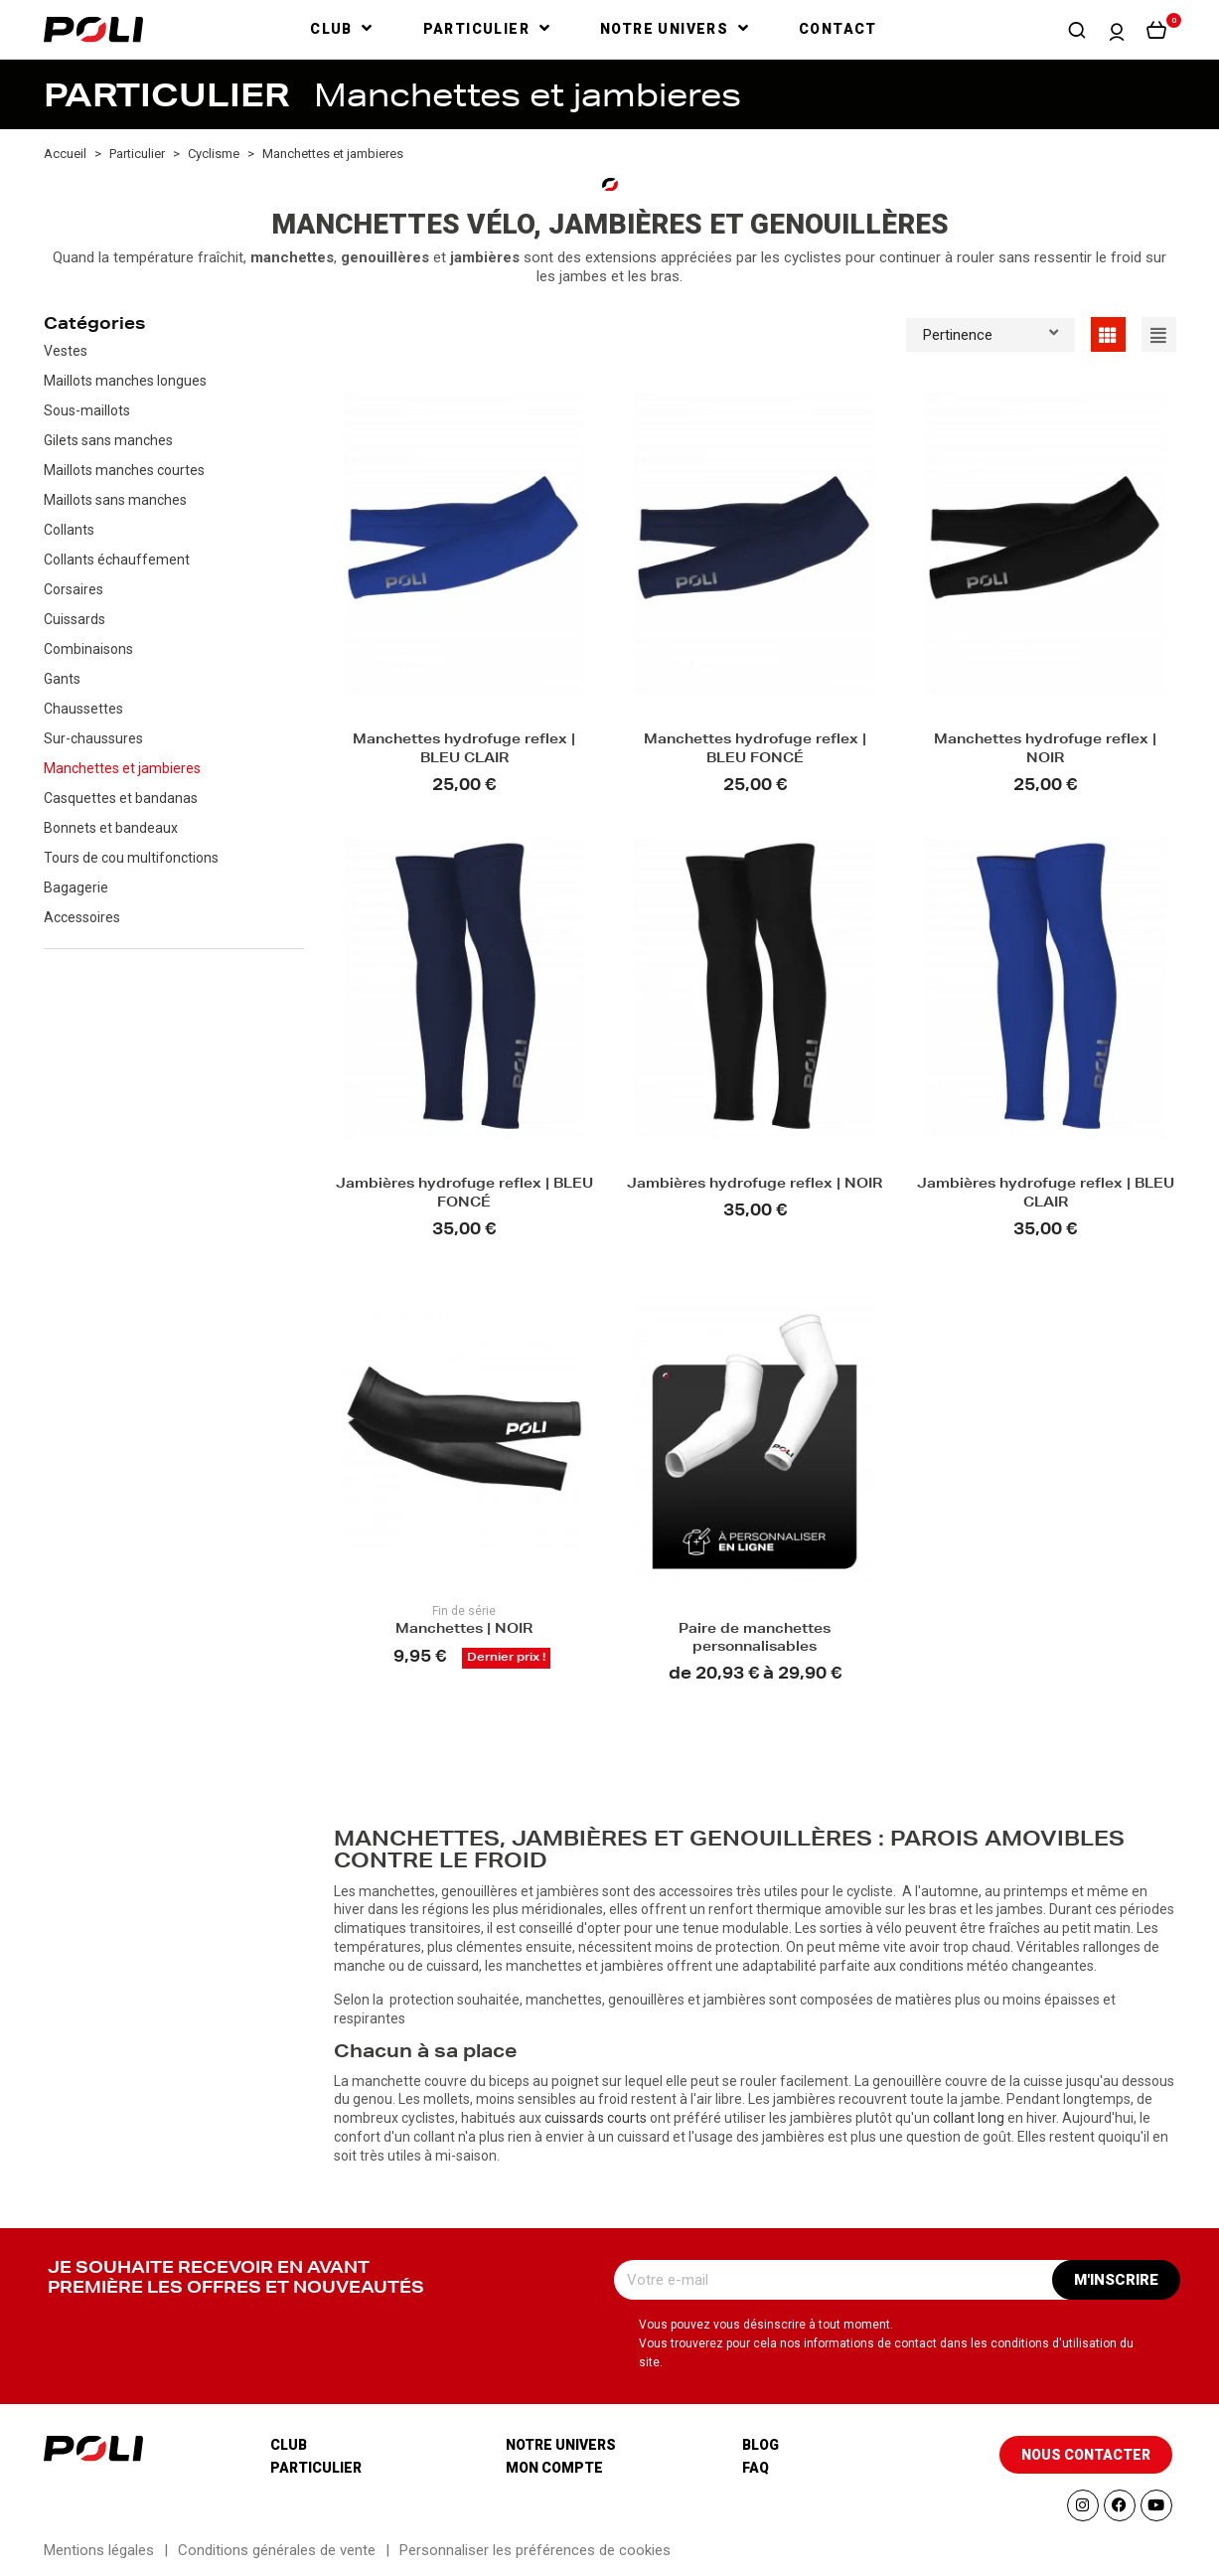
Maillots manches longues (125, 381)
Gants (62, 679)
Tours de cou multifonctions (131, 858)
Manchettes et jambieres (122, 768)
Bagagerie (76, 887)
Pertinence (990, 333)
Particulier (316, 2468)
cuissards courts (595, 2118)
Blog (760, 2445)
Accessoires (82, 917)
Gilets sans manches (108, 440)
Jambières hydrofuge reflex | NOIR (754, 1185)
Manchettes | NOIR (464, 1630)
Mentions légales (99, 2550)
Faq (755, 2468)
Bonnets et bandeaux (111, 828)
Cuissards (74, 619)
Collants (69, 530)
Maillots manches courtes (124, 470)
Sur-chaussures (93, 738)
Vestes (65, 351)
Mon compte (554, 2468)
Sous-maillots (87, 410)
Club (288, 2445)
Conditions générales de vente (277, 2550)
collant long (968, 2118)
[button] (1077, 30)
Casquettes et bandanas (121, 798)
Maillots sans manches (115, 500)
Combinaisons (88, 649)
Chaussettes (83, 709)
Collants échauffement (117, 559)
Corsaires (73, 589)
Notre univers (561, 2445)
